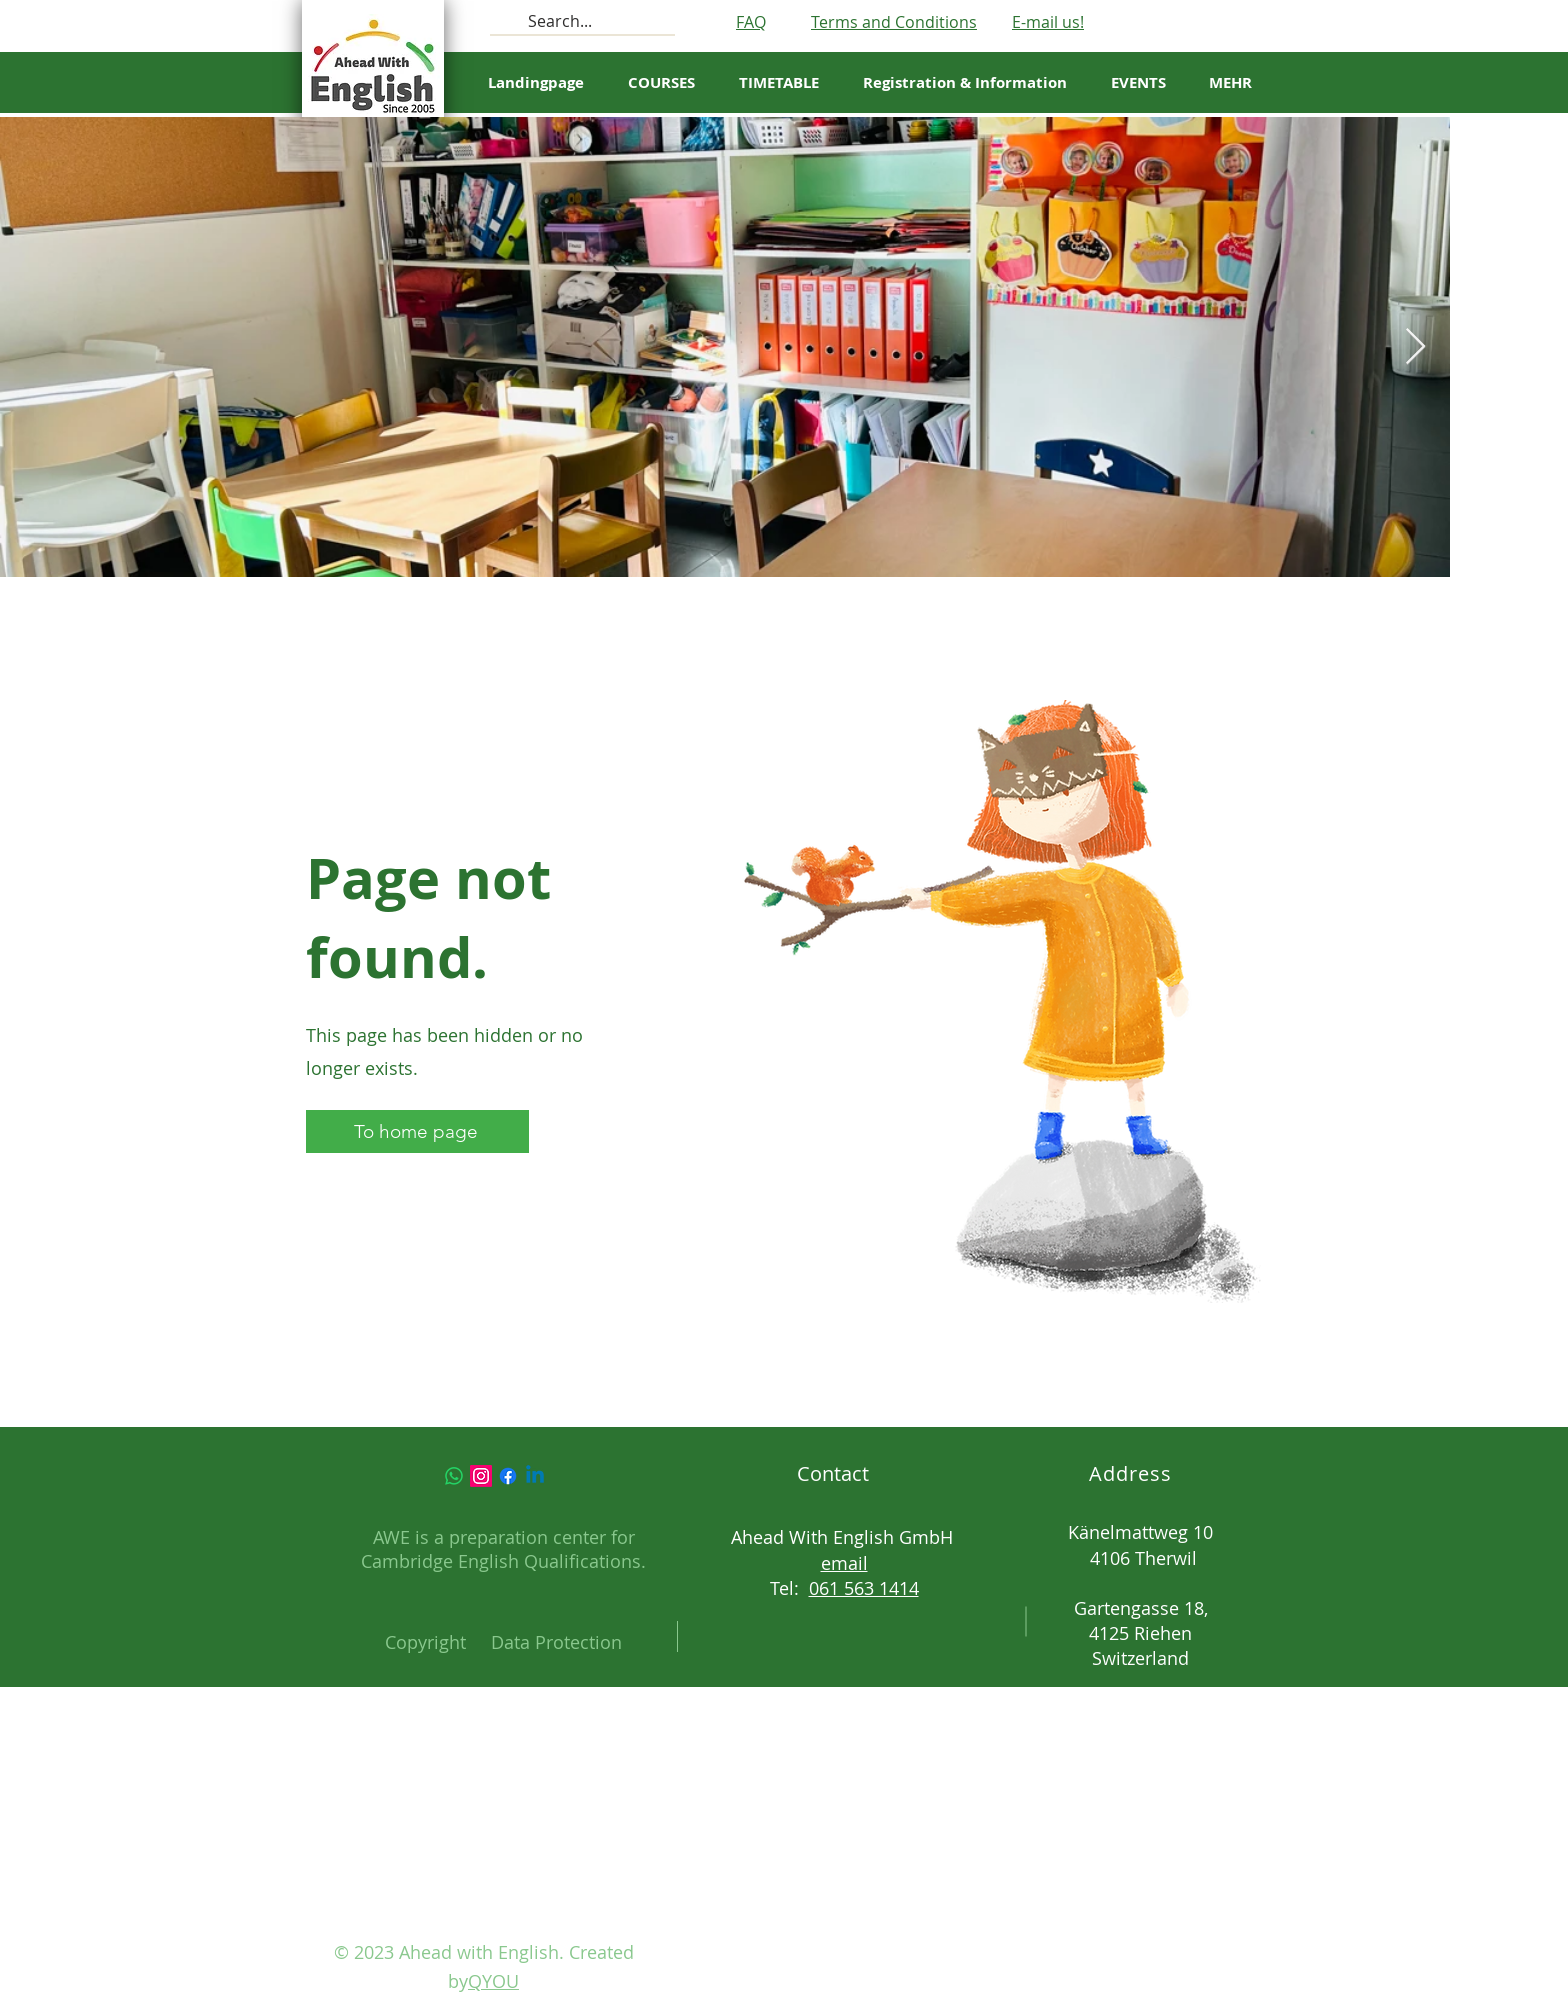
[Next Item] (1415, 347)
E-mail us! (1048, 22)
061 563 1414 (864, 1588)
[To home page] (417, 1131)
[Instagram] (481, 1476)
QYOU (493, 1981)
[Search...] (580, 21)
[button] (779, 83)
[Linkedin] (535, 1476)
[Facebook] (508, 1476)
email (844, 1563)
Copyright (425, 1642)
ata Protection (563, 1642)
